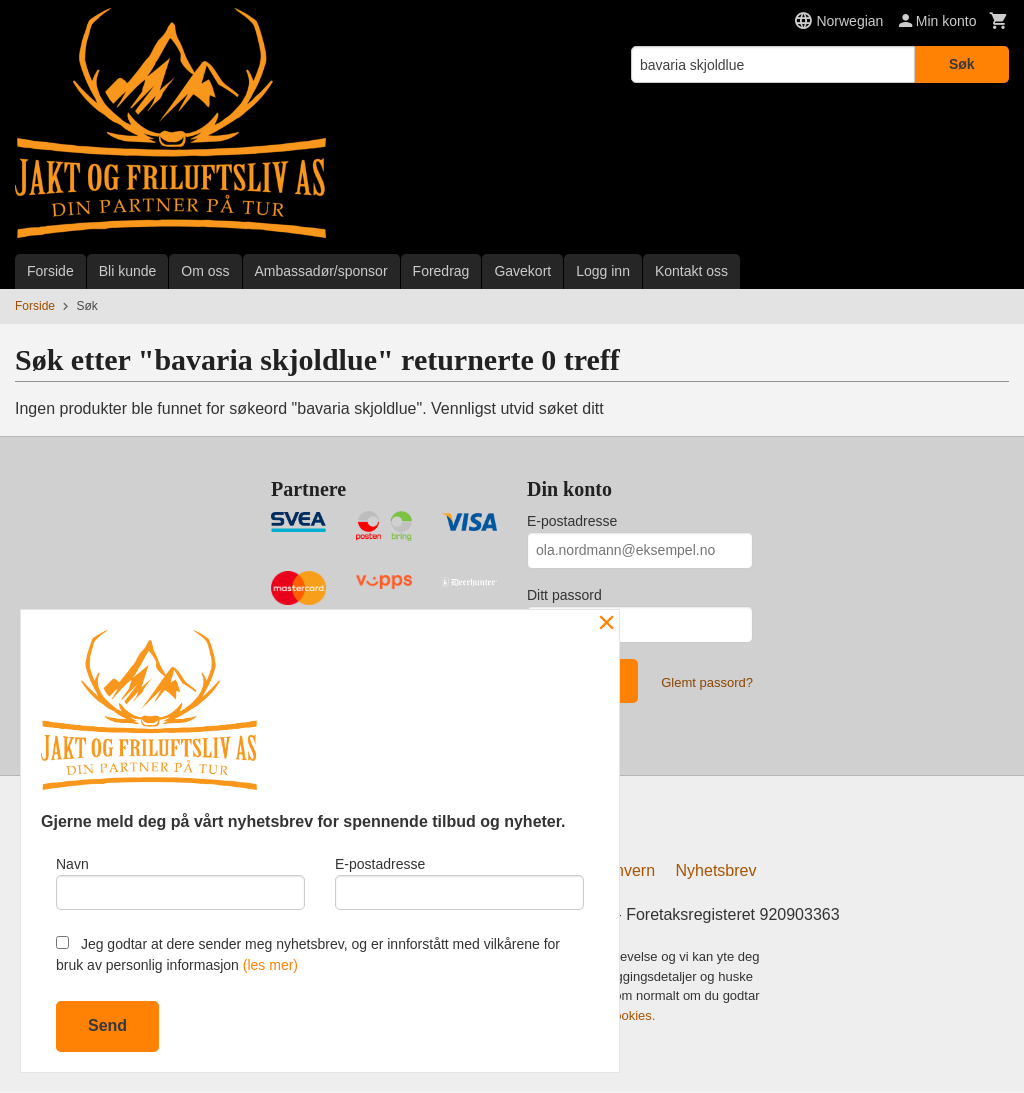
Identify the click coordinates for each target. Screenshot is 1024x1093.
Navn (180, 881)
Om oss (205, 271)
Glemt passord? (707, 682)
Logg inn (603, 271)
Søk (962, 64)
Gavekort (522, 271)
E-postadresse (572, 521)
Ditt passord (564, 595)
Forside (50, 271)
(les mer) (270, 965)
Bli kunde (128, 271)
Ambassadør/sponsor (321, 271)
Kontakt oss (691, 271)
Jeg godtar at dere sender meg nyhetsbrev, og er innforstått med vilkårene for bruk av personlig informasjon (308, 954)
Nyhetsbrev (716, 873)
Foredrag (441, 271)
